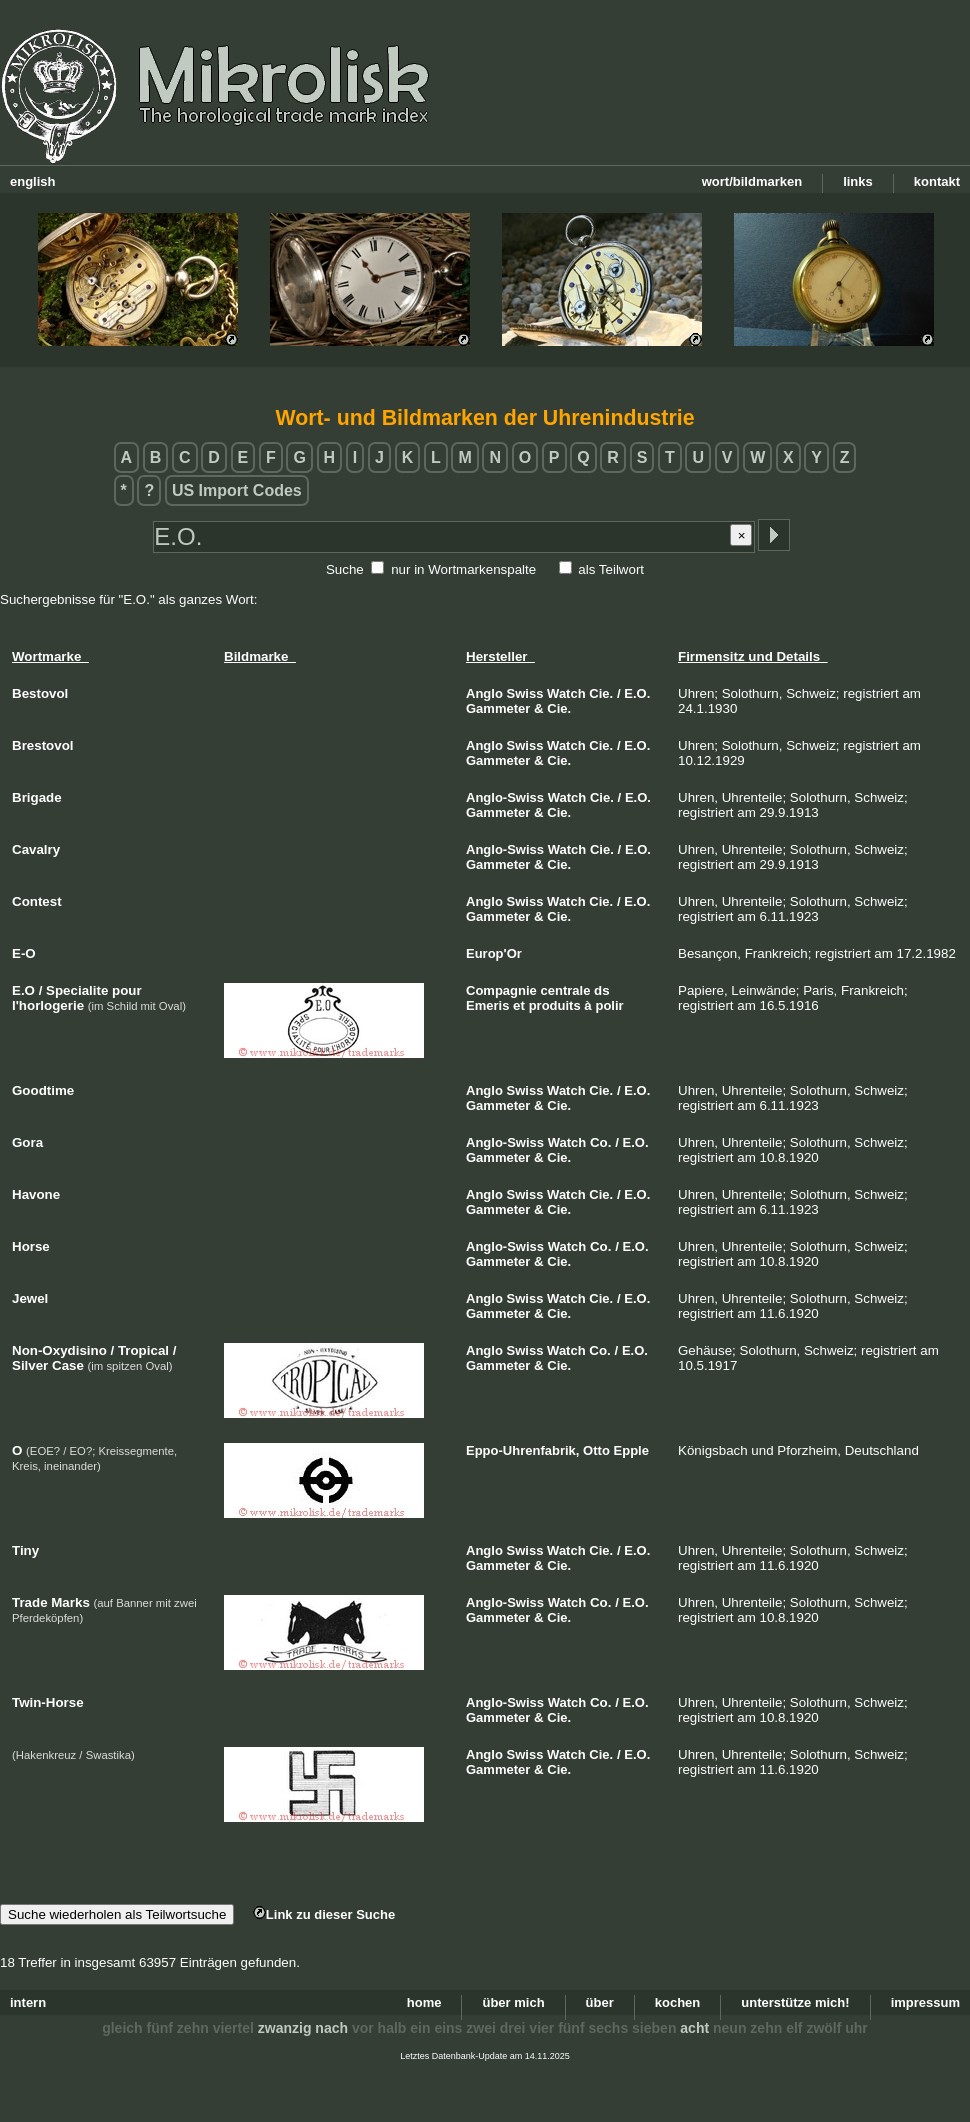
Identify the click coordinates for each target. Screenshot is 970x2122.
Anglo (484, 693)
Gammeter (498, 708)
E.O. (637, 693)
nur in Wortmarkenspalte (463, 569)
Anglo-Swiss (505, 797)
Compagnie (501, 990)
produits (555, 1005)
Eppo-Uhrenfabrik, (522, 1450)
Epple (631, 1450)
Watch (566, 693)
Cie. (601, 693)
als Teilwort (611, 569)
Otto (596, 1450)
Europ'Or (494, 953)
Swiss (525, 693)
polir (609, 1005)
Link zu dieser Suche (324, 1914)
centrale (566, 990)
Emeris (487, 1005)
